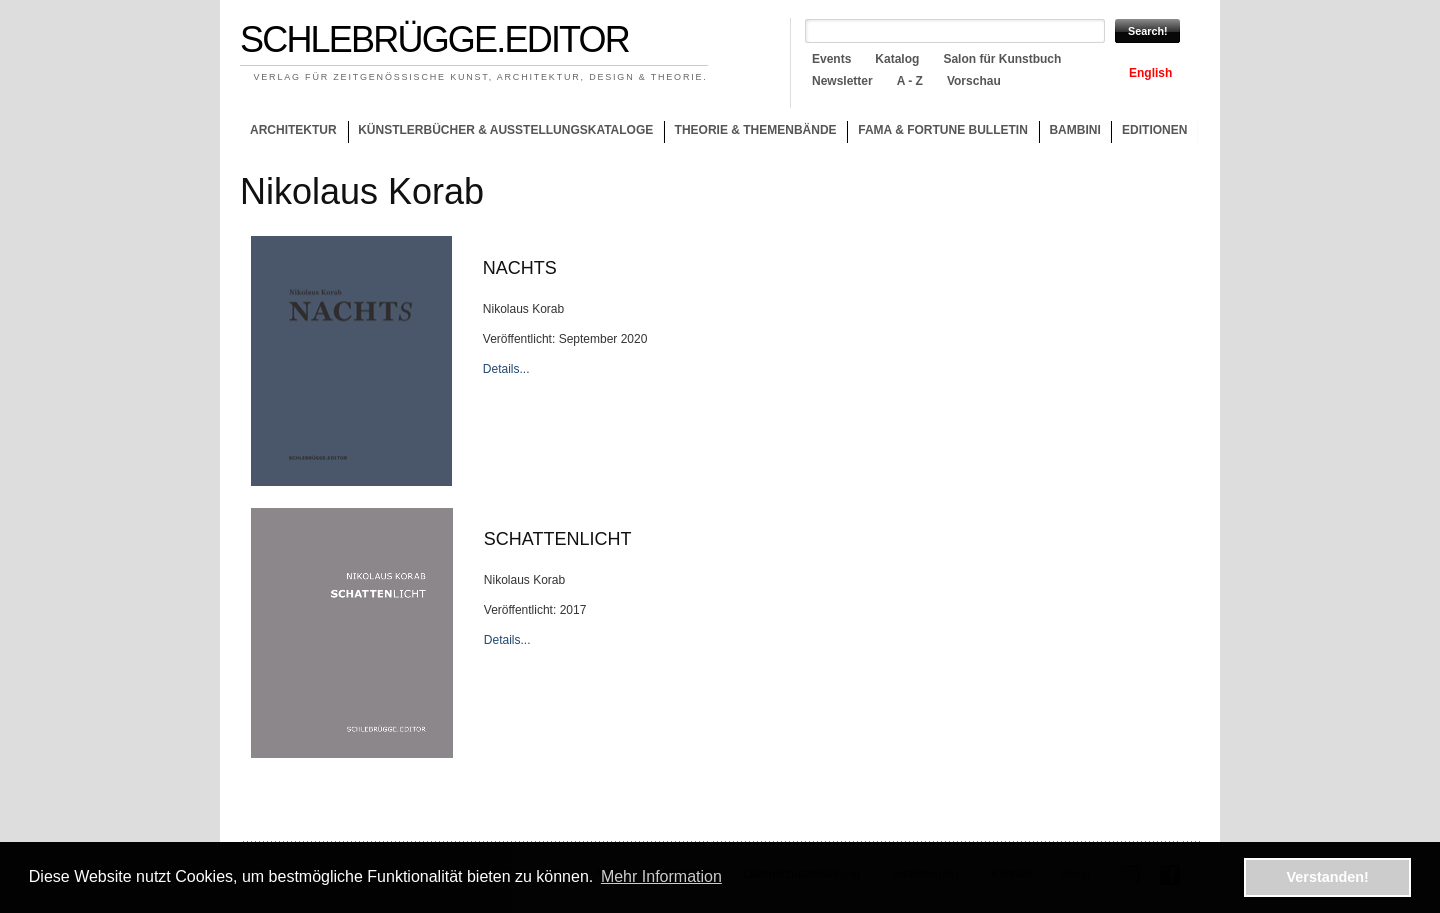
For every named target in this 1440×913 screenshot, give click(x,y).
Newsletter (842, 81)
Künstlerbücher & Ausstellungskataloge (505, 130)
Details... (506, 369)
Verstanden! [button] (1328, 877)
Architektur (293, 130)
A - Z (910, 81)
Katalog (897, 59)
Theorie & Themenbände (750, 133)
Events (831, 59)
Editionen (1154, 130)
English (1150, 73)
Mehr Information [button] (661, 876)
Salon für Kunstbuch (1002, 59)
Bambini (1074, 130)
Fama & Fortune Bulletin (943, 130)
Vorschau (974, 81)
